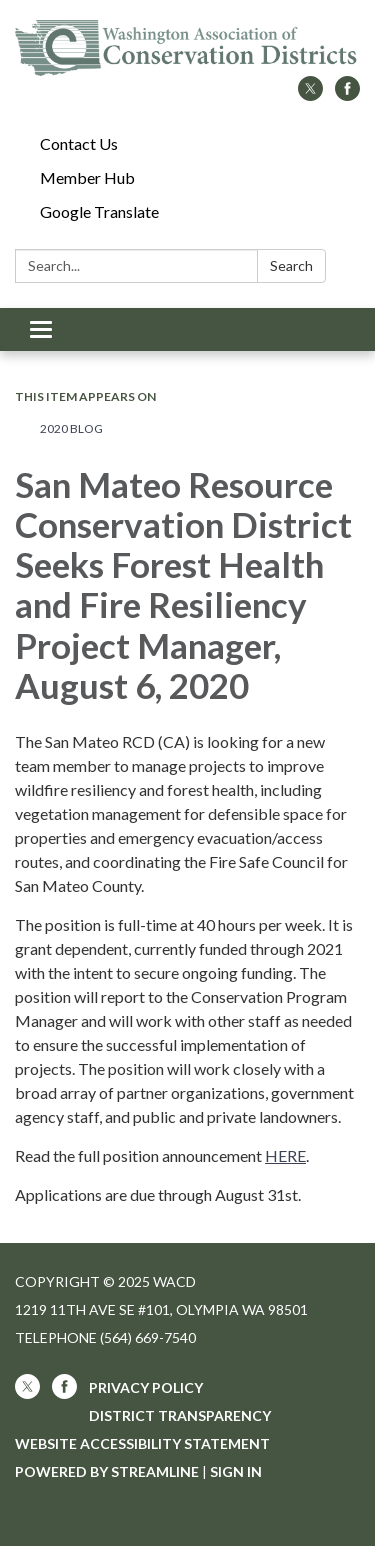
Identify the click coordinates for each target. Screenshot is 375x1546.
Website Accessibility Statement (142, 1443)
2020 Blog (71, 428)
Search (291, 265)
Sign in (236, 1471)
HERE (285, 1155)
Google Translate (99, 211)
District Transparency (180, 1415)
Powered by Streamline (107, 1471)
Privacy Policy (146, 1387)
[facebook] (347, 94)
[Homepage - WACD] (187, 48)
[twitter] (310, 94)
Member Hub (87, 177)
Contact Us (79, 143)
